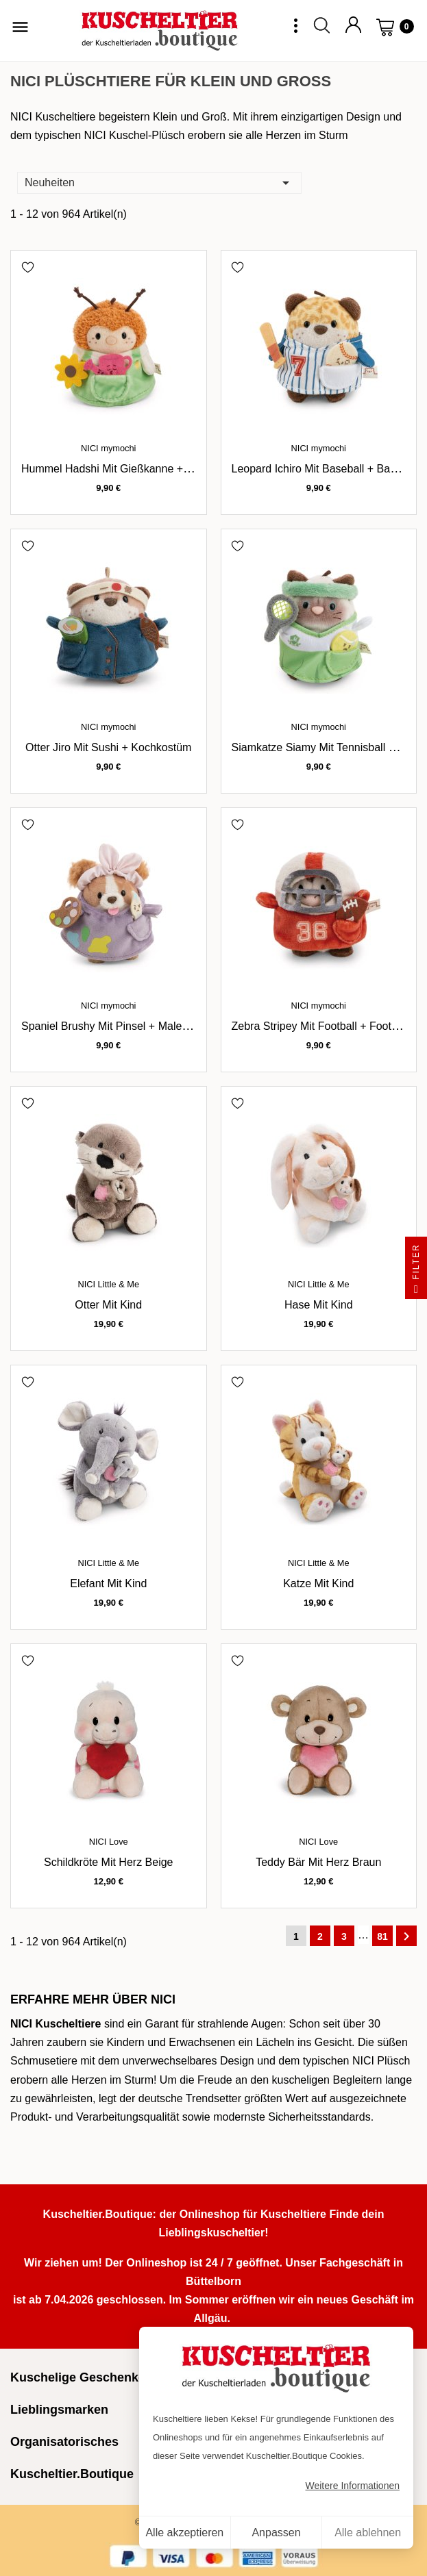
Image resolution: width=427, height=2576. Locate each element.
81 (382, 1936)
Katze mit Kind (318, 1583)
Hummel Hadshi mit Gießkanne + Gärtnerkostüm (139, 469)
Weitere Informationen (353, 2485)
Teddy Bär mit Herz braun (318, 1862)
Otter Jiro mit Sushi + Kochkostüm (108, 747)
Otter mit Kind (108, 1305)
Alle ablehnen (367, 2532)
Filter (416, 1271)
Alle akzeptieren (184, 2532)
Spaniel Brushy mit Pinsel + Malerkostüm (121, 1026)
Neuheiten (159, 182)
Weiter (406, 1936)
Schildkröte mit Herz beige (108, 1862)
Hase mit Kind (318, 1305)
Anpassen (276, 2532)
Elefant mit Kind (108, 1583)
